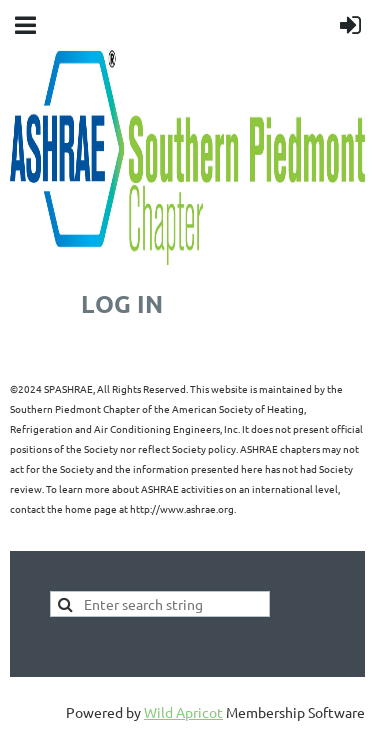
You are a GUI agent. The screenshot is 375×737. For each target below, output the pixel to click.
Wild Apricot (183, 712)
